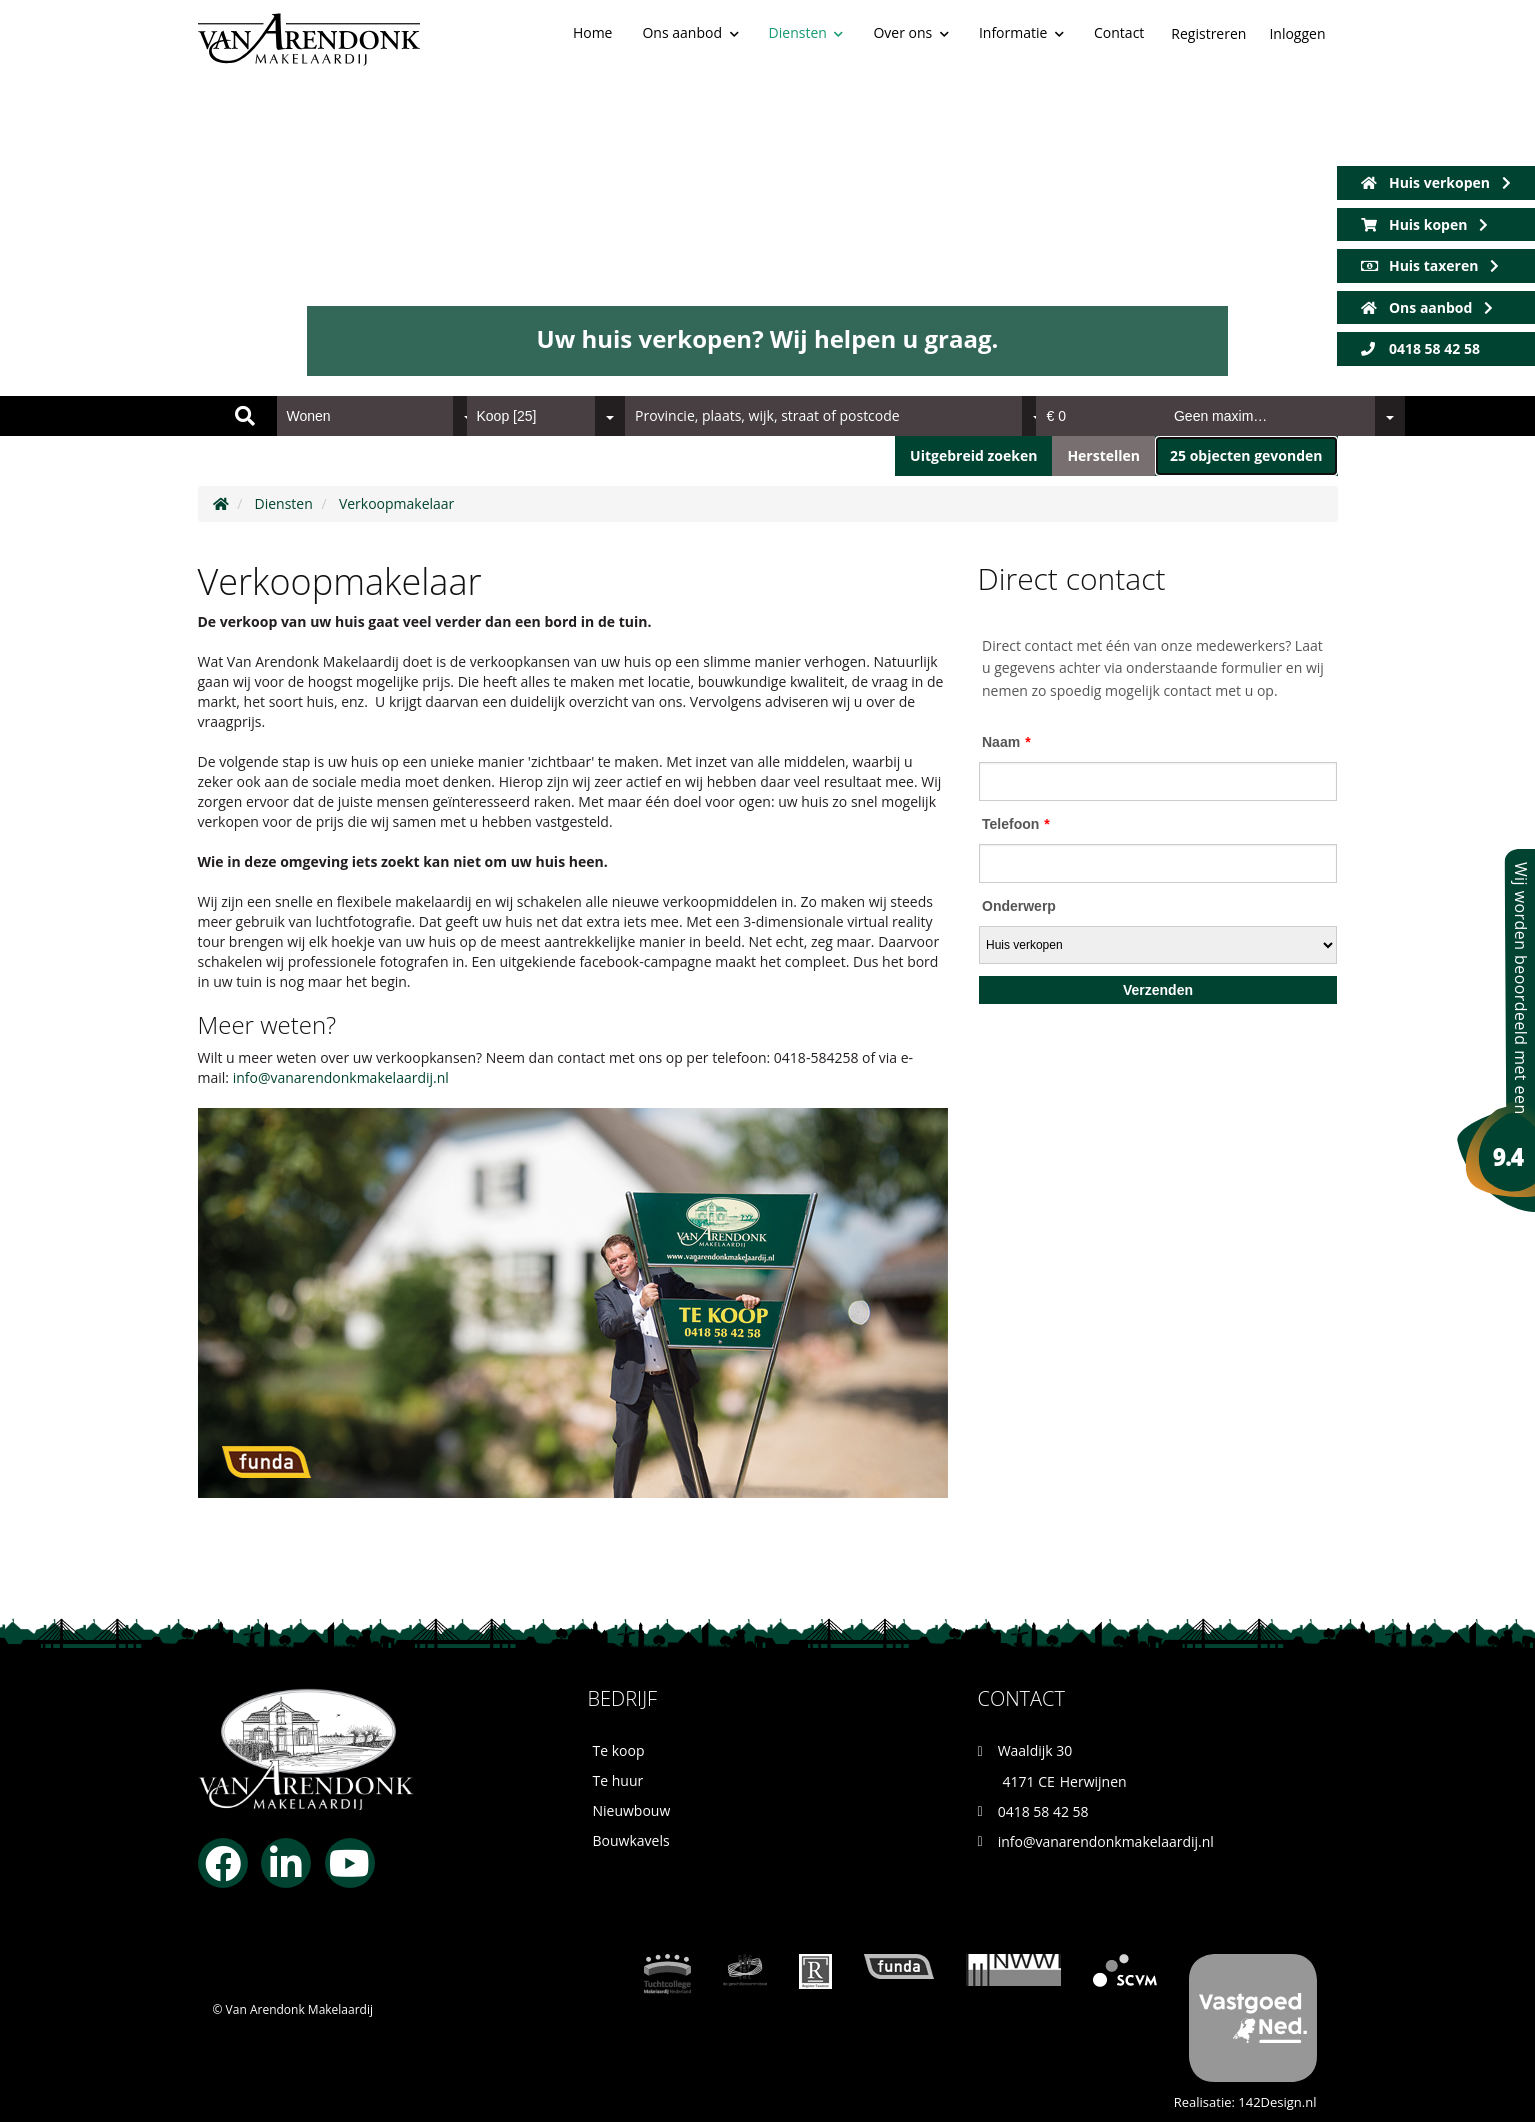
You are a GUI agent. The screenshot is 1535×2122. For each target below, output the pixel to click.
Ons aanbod (690, 32)
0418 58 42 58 (1420, 348)
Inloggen (1297, 33)
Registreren (1208, 33)
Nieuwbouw (632, 1810)
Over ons (910, 32)
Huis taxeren (1430, 265)
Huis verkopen (1436, 182)
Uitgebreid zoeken (973, 455)
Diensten (806, 32)
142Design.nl (1277, 2102)
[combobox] (380, 416)
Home (593, 32)
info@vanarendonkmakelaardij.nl (341, 1077)
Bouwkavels (631, 1840)
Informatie (1021, 32)
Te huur (618, 1780)
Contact (1119, 32)
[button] (1246, 456)
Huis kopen (1424, 224)
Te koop (619, 1750)
